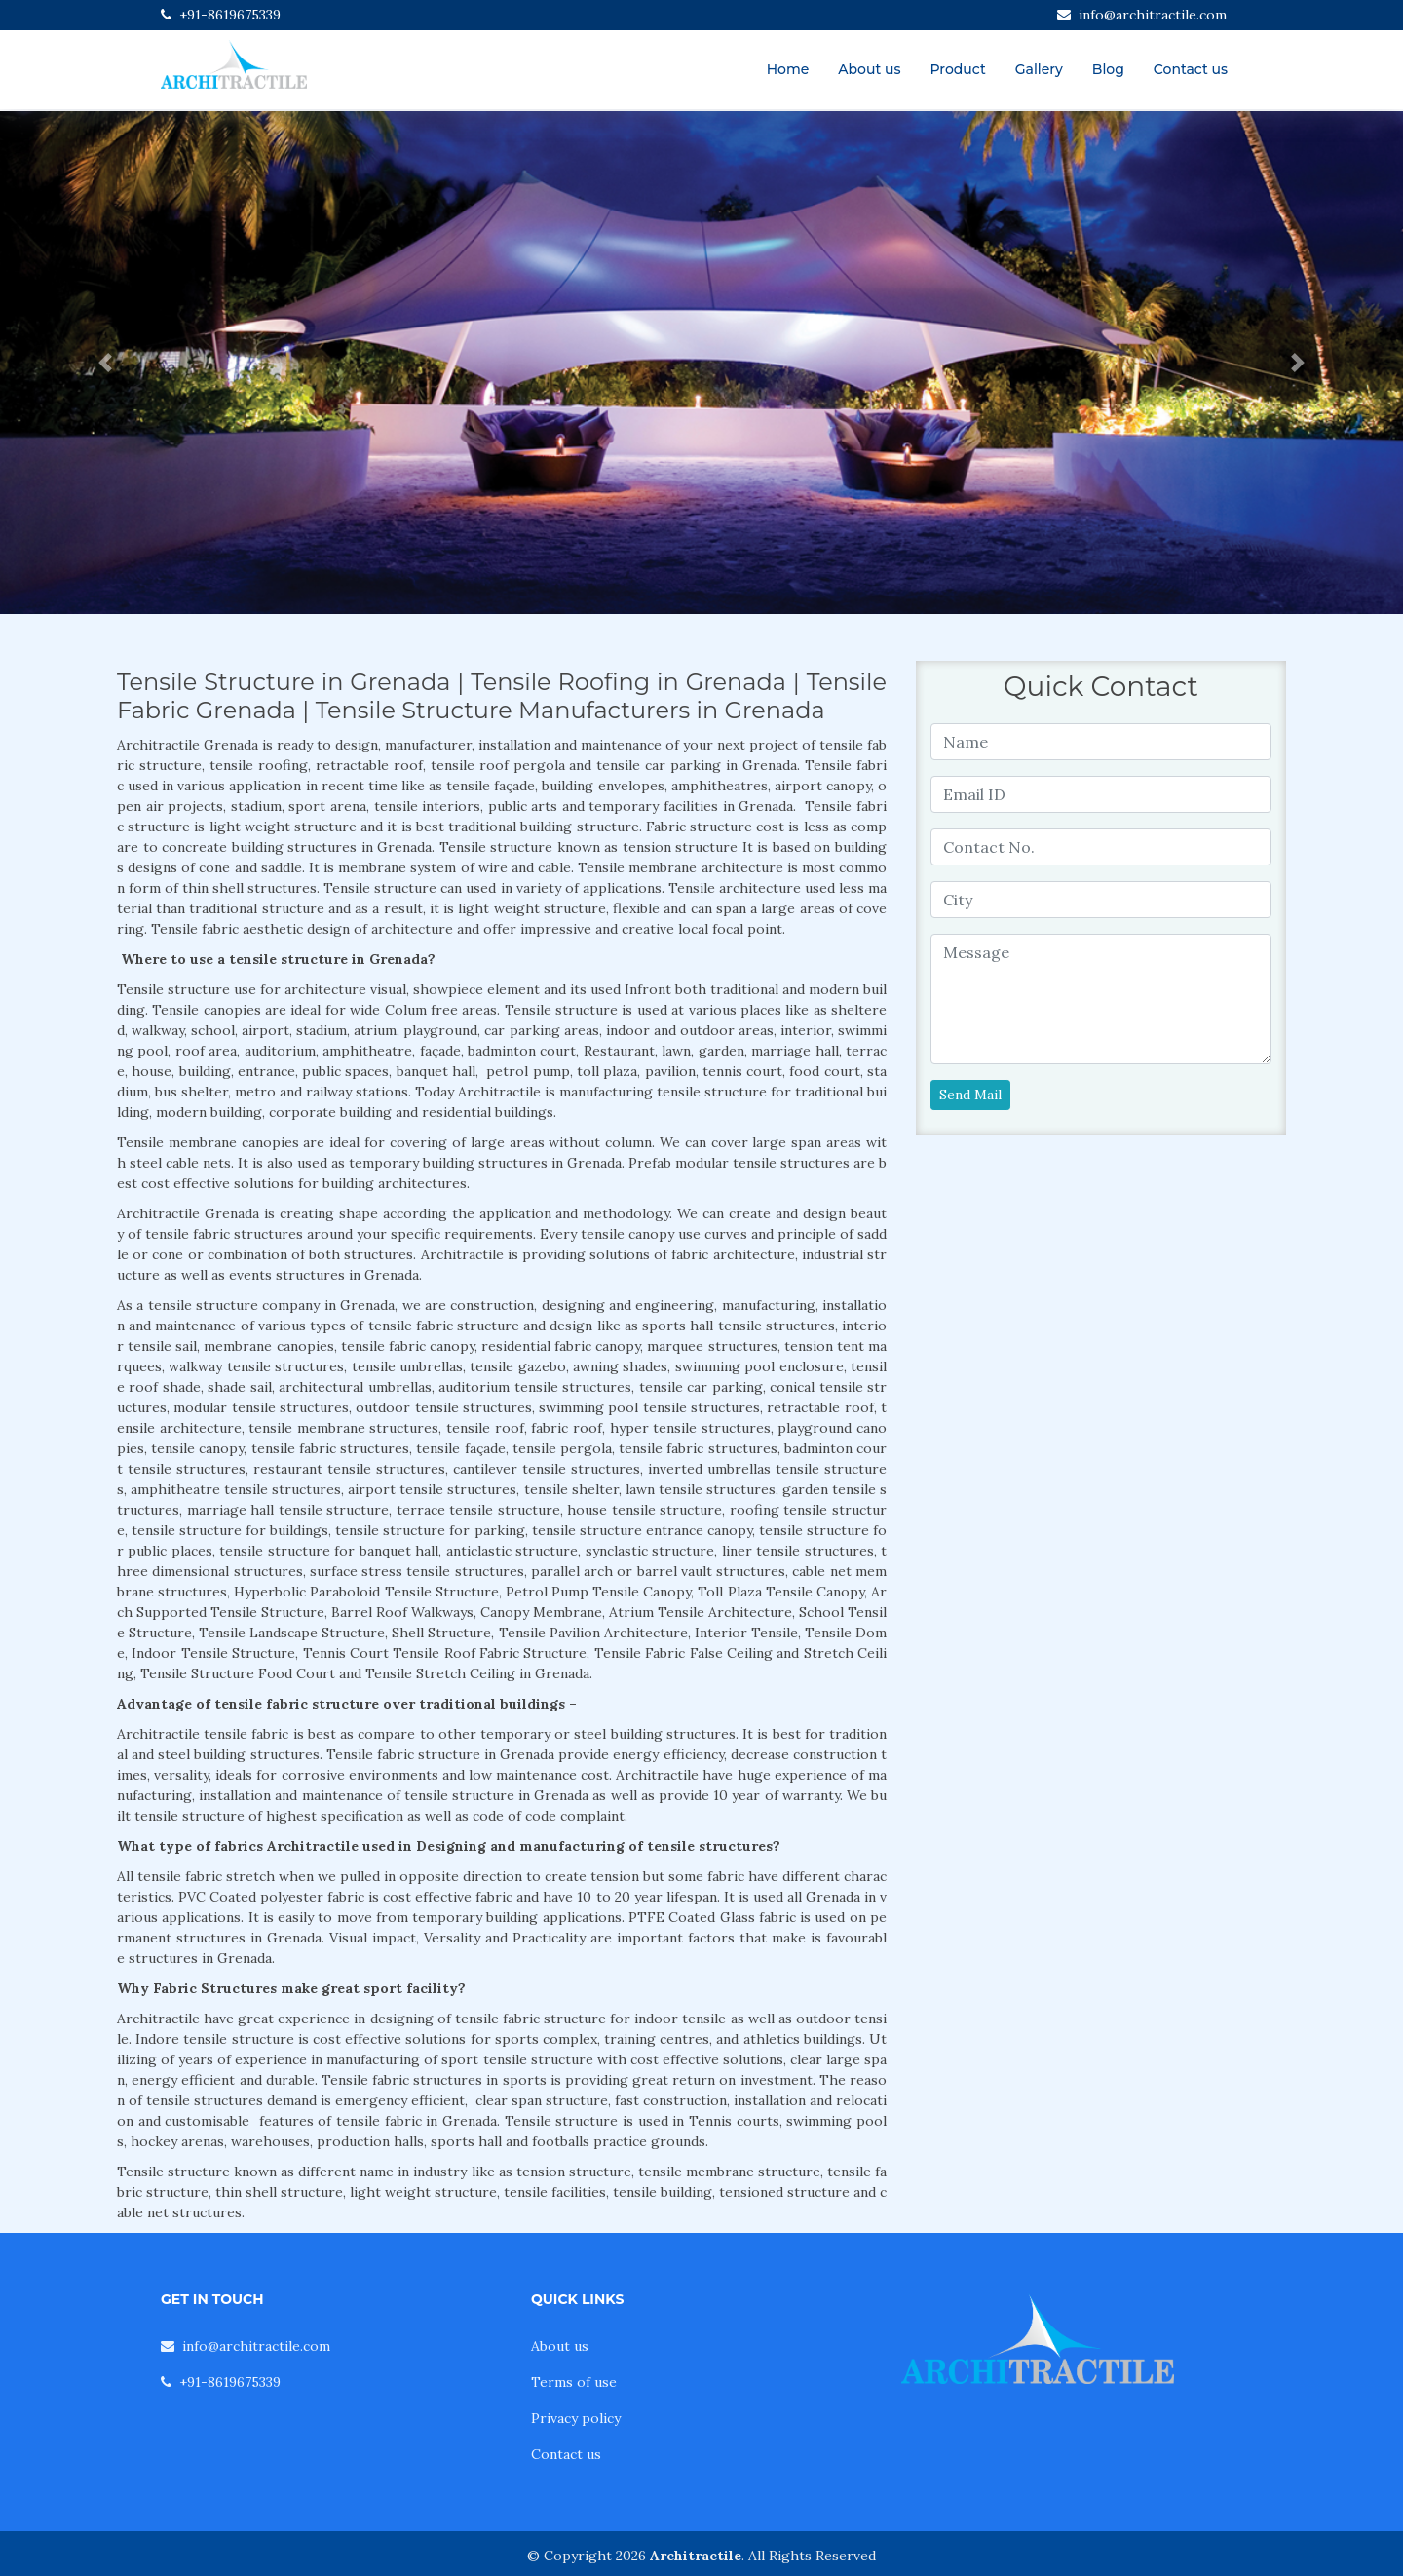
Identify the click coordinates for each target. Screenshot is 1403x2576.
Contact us (1191, 69)
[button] (105, 362)
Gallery (1039, 69)
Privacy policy (576, 2418)
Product (957, 69)
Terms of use (574, 2382)
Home (788, 69)
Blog (1108, 69)
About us (869, 69)
